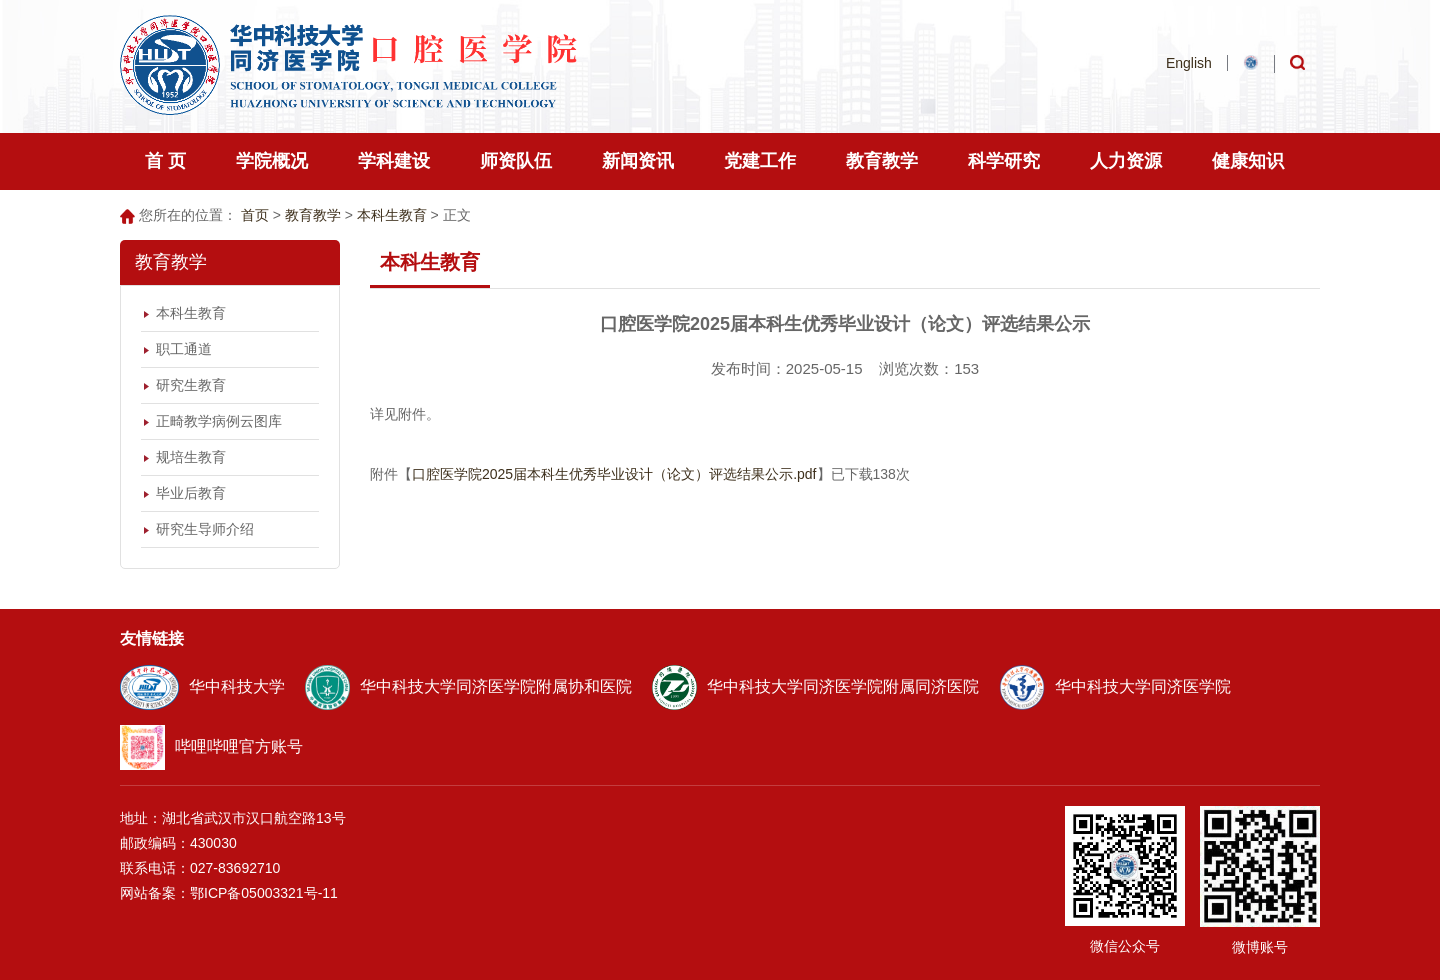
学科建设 (394, 161)
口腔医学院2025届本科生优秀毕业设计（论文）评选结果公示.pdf (614, 474)
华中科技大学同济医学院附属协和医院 (468, 686)
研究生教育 (191, 385)
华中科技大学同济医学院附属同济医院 (815, 686)
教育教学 (313, 215)
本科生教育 (392, 215)
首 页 (165, 161)
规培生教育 (191, 457)
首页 (255, 215)
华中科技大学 (202, 686)
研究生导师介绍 (205, 529)
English (1189, 63)
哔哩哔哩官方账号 (211, 746)
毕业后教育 (191, 493)
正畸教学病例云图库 (219, 421)
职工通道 (184, 349)
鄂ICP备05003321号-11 (264, 893)
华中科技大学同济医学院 (1115, 686)
